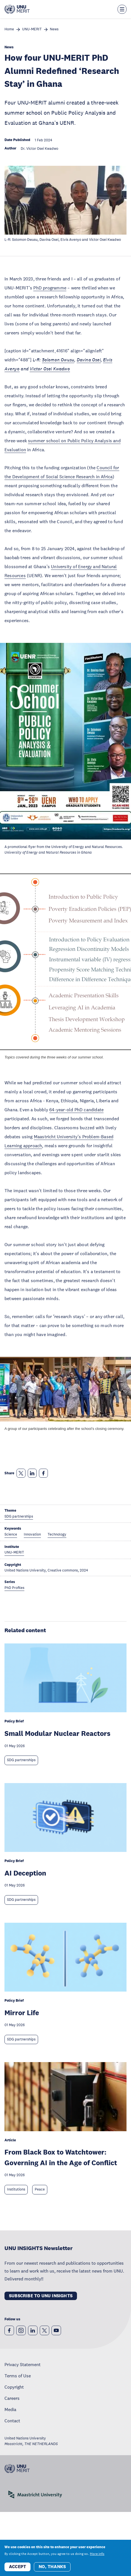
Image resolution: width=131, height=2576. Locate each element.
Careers (12, 2398)
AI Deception (25, 1872)
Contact (12, 2420)
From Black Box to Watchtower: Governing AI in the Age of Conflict (60, 2157)
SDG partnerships (21, 1760)
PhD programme (49, 288)
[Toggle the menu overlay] (122, 9)
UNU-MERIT (32, 29)
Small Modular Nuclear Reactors (57, 1733)
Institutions (16, 2189)
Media (10, 2409)
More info (97, 2554)
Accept (17, 2567)
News (54, 29)
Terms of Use (17, 2375)
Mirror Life (21, 2012)
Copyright (14, 2387)
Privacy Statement (22, 2364)
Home (9, 29)
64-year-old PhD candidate (76, 1109)
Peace (40, 2189)
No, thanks (52, 2567)
